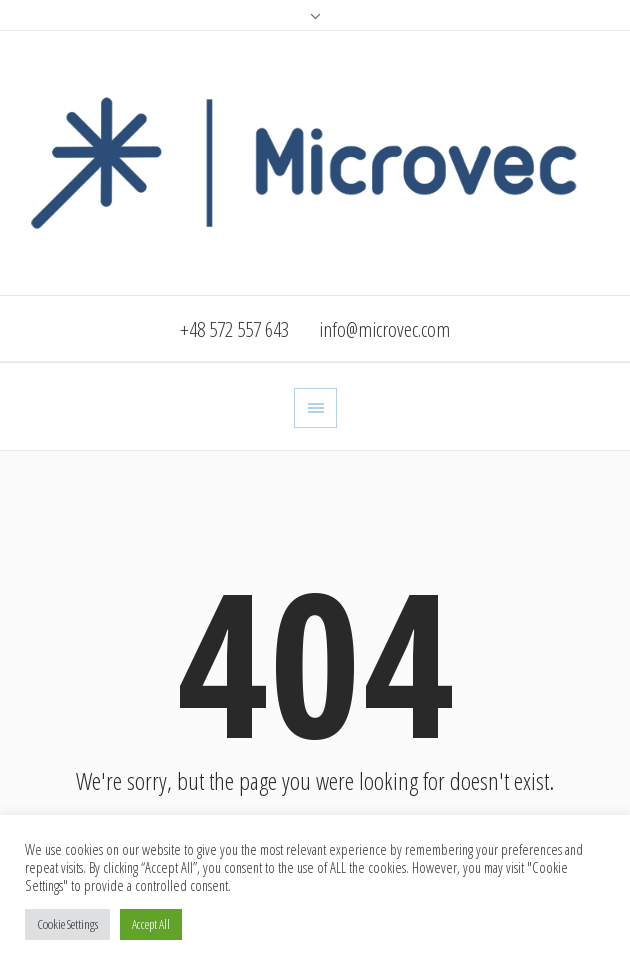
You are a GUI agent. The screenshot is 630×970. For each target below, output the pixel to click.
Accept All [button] (151, 924)
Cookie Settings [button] (67, 924)
